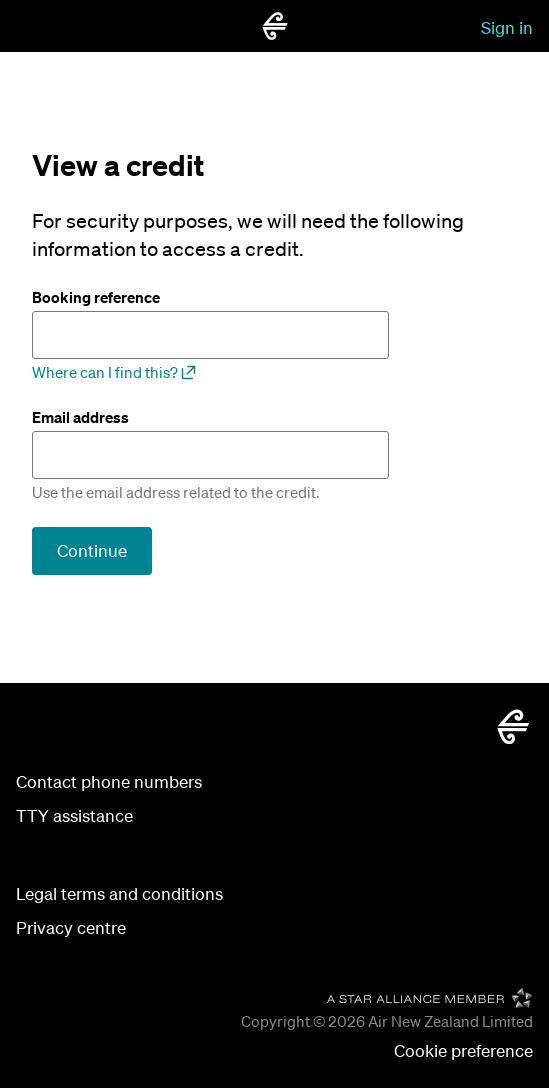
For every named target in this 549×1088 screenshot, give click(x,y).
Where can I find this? (114, 372)
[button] (463, 1051)
